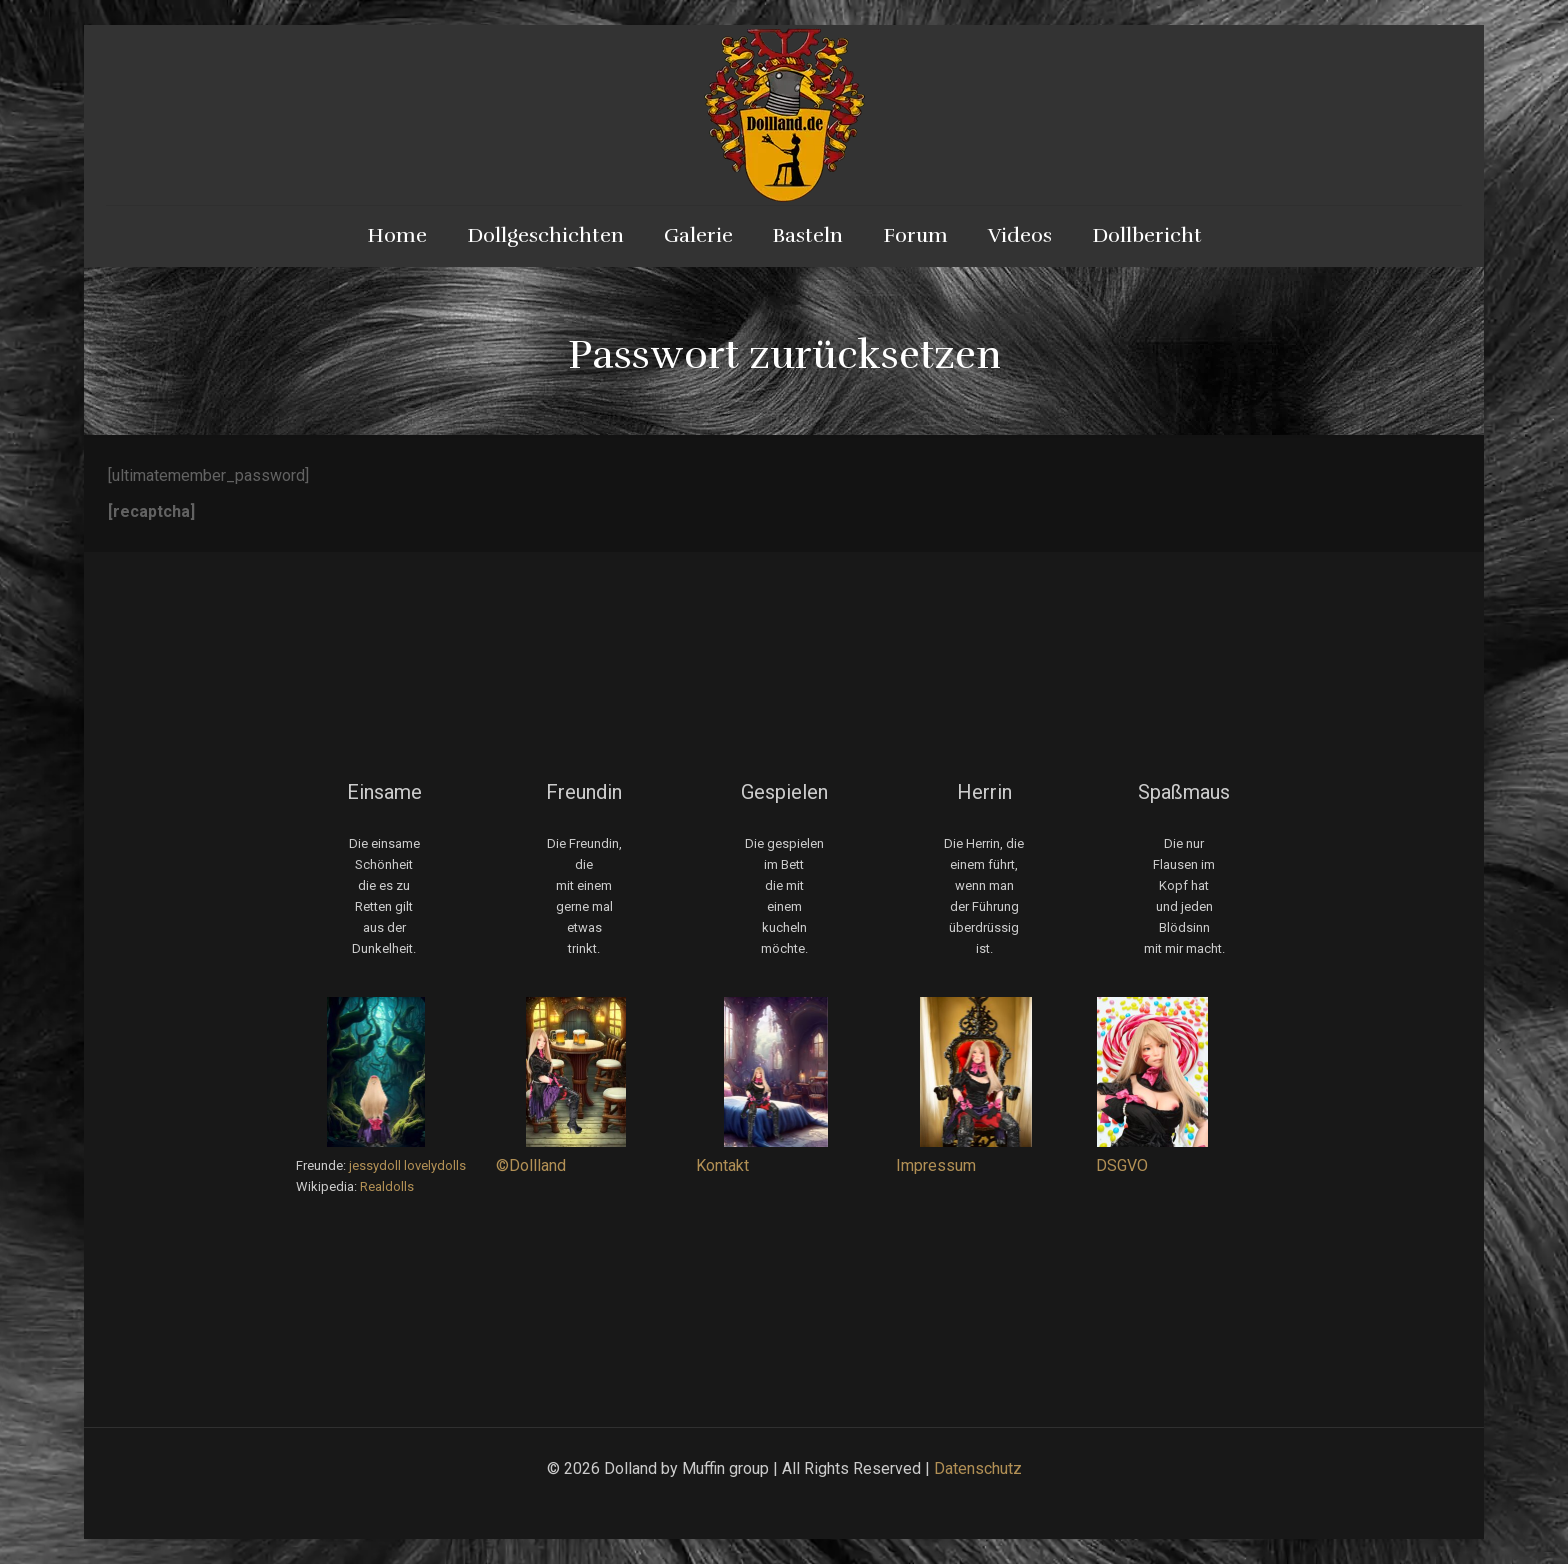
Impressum (936, 1165)
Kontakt (722, 1165)
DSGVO (1122, 1165)
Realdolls (387, 1186)
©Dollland (531, 1165)
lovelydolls (435, 1165)
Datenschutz (978, 1468)
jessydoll (375, 1165)
